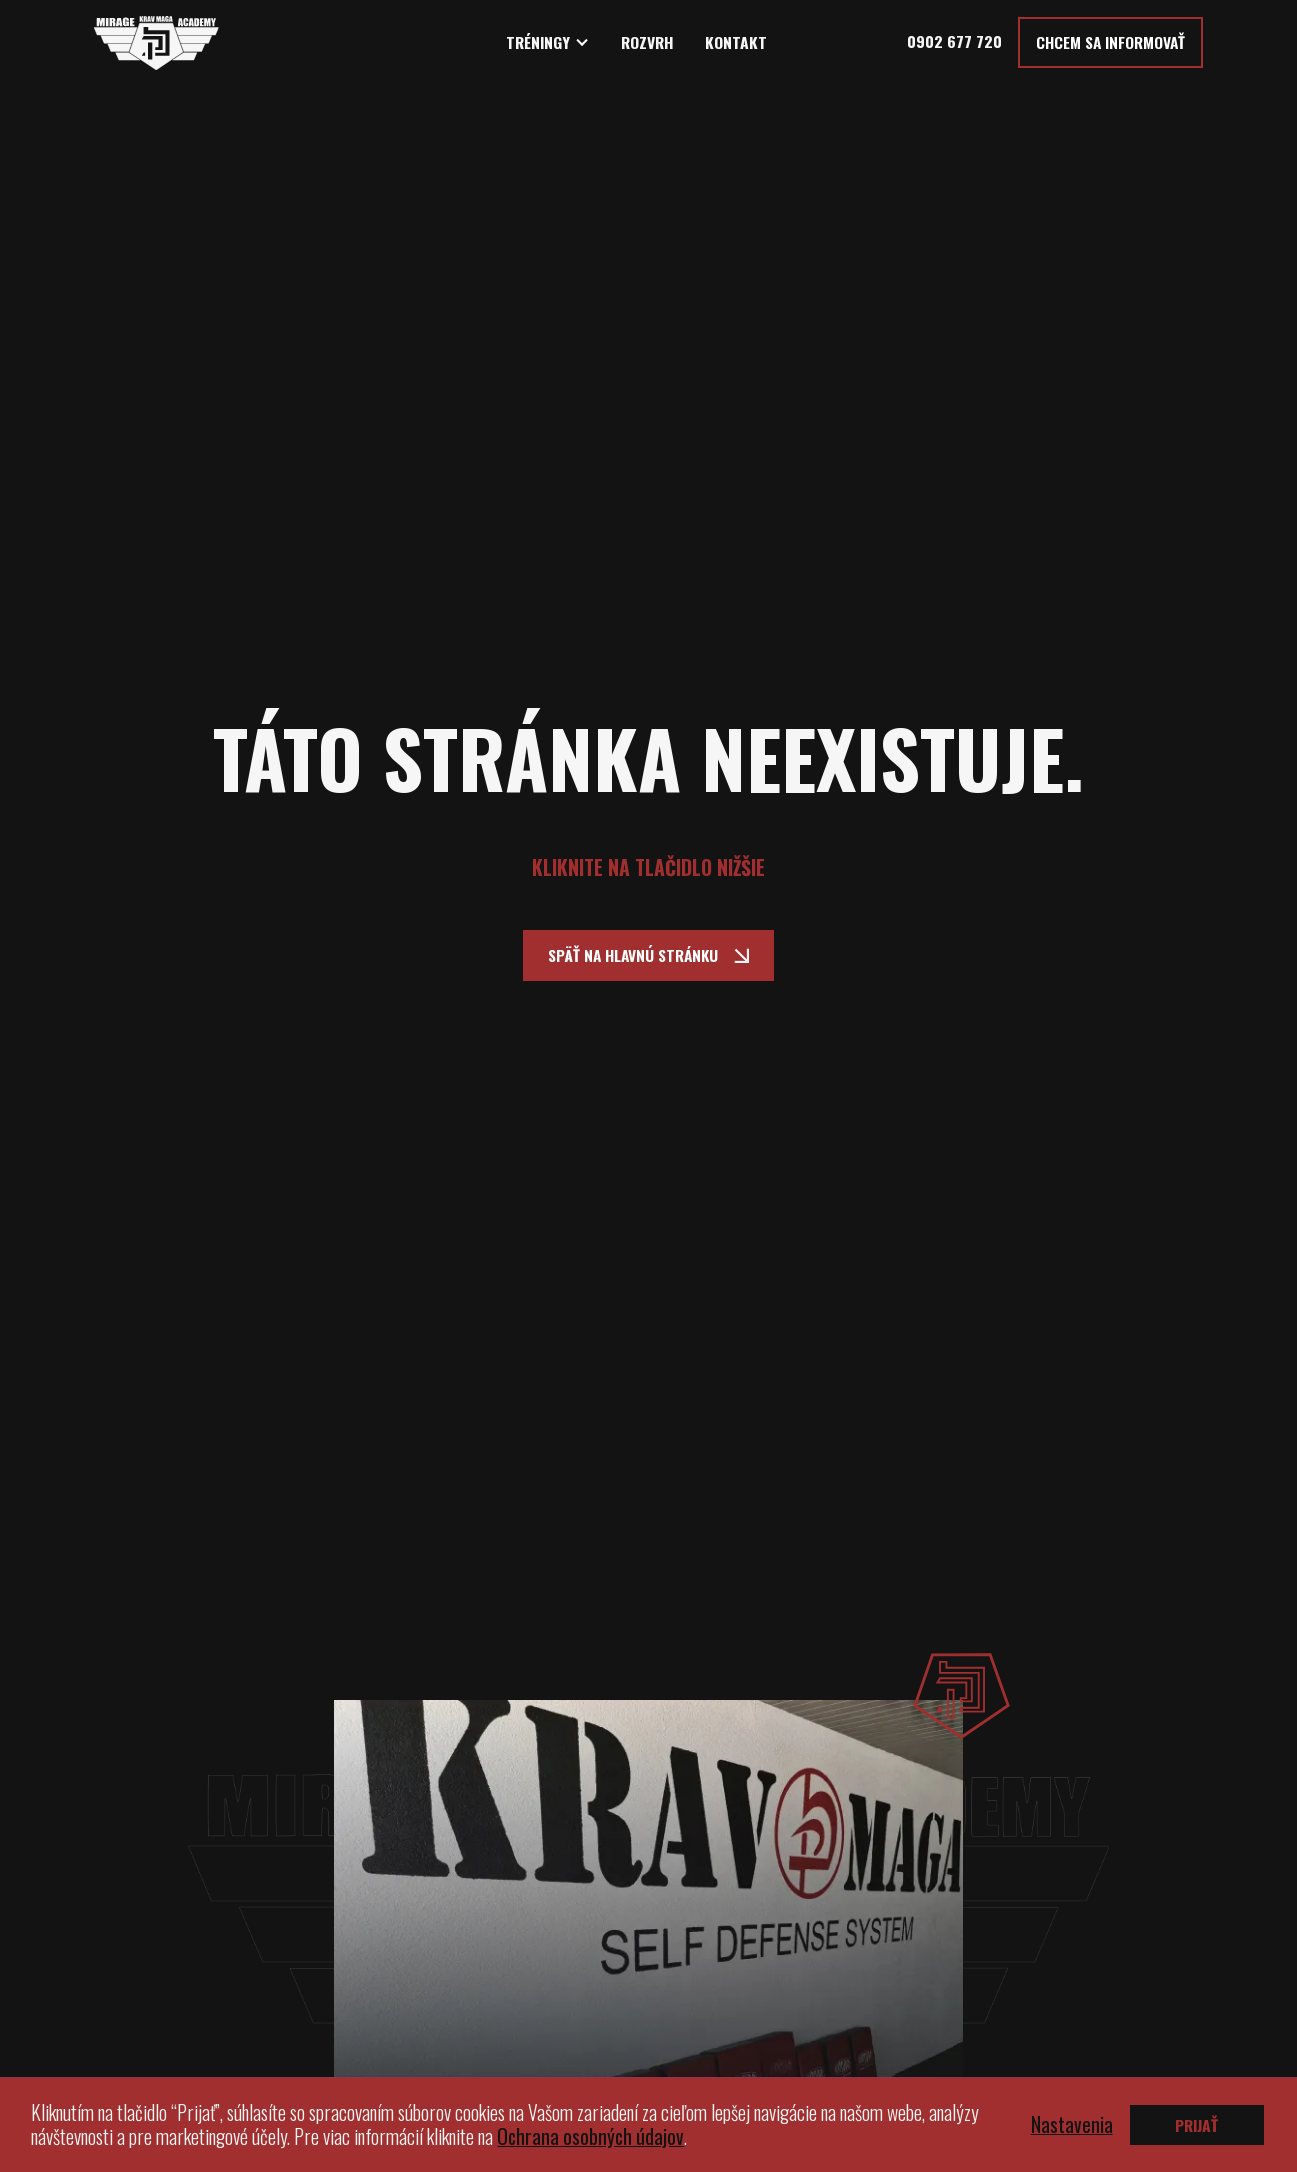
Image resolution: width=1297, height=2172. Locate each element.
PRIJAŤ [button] (1196, 2125)
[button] (548, 43)
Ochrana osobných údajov (590, 2136)
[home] (156, 43)
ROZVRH (647, 43)
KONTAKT (736, 43)
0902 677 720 (954, 41)
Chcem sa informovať (1110, 42)
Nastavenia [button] (1072, 2125)
